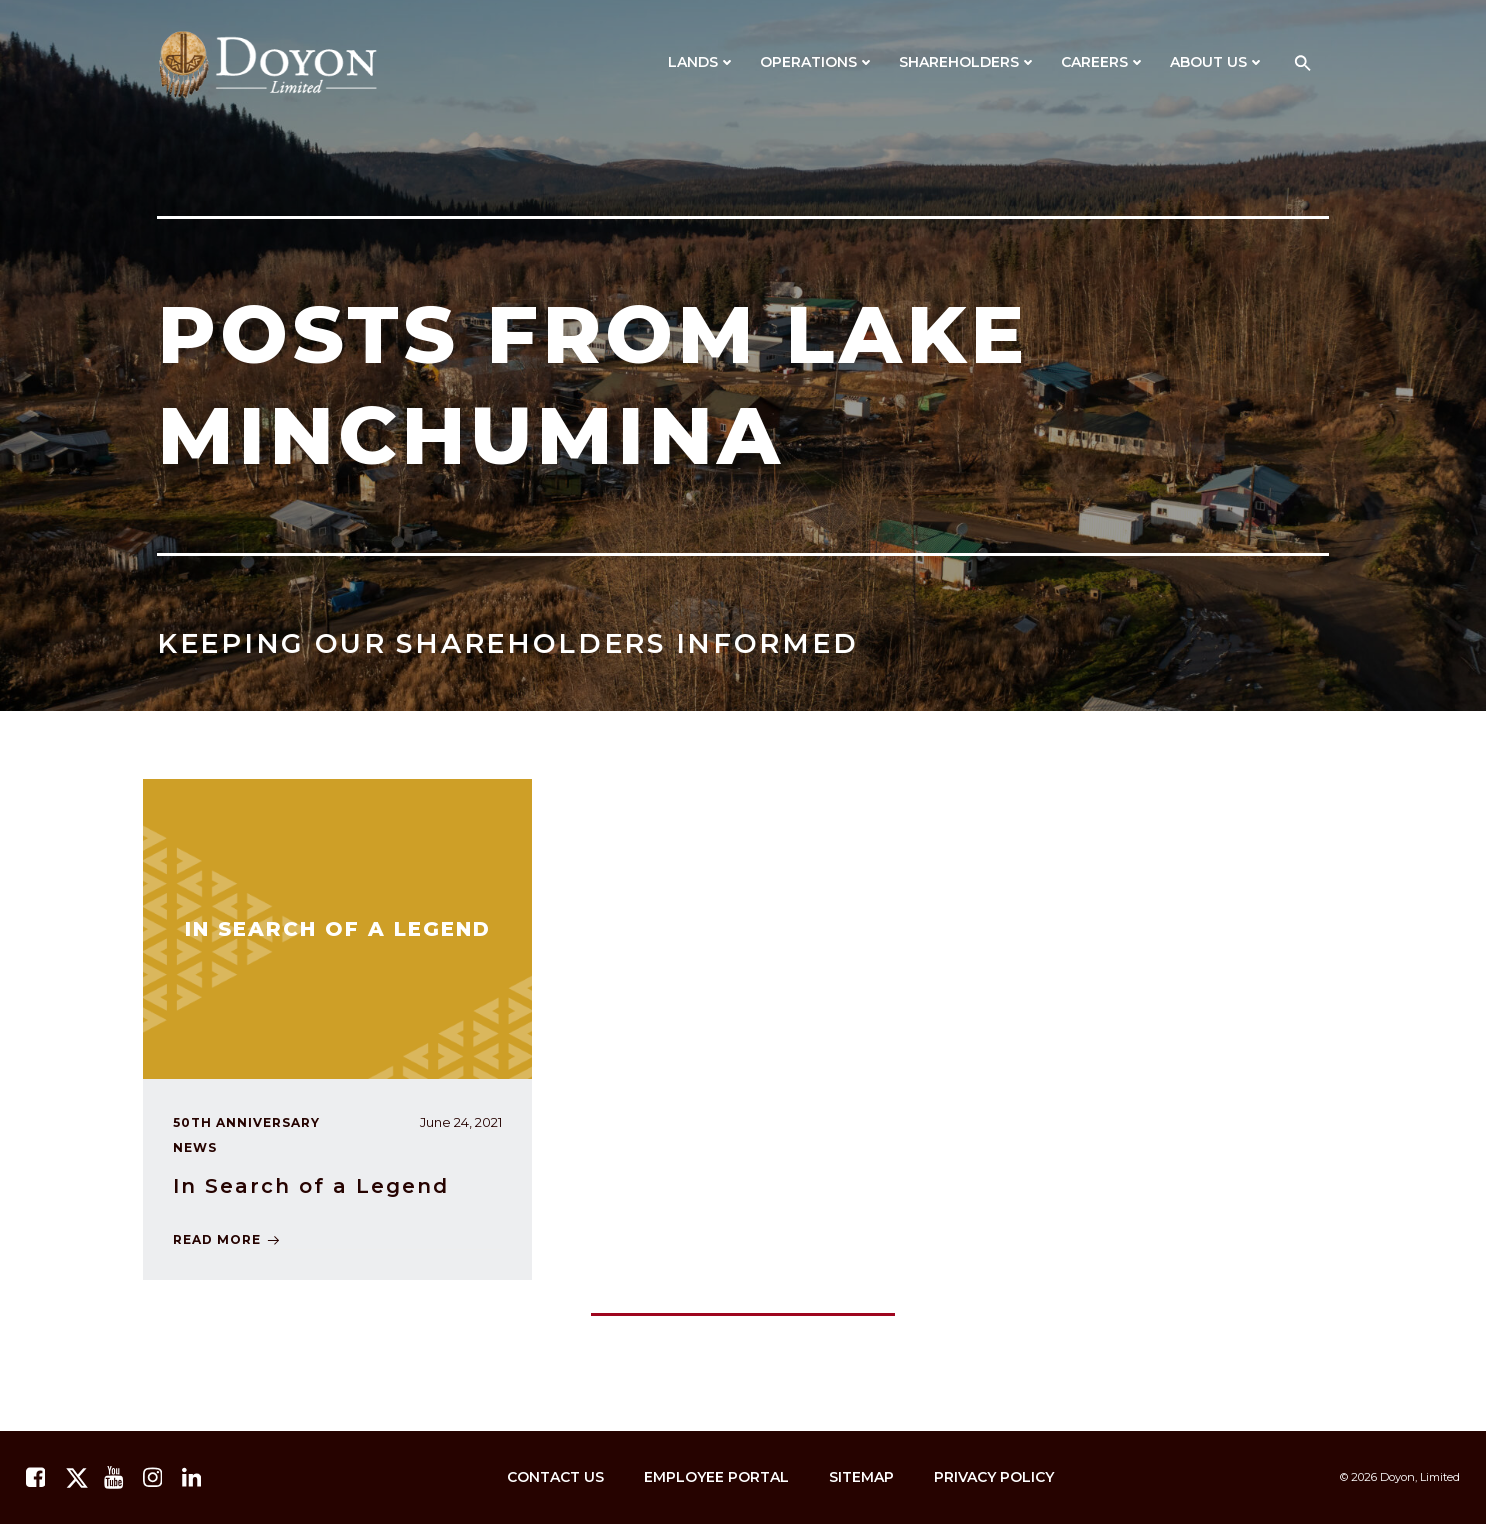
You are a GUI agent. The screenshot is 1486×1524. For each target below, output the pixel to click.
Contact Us (555, 1477)
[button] (1303, 64)
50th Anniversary (246, 1122)
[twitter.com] (77, 1478)
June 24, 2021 (461, 1122)
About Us (1217, 62)
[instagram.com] (155, 1478)
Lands (702, 62)
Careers (1103, 62)
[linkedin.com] (194, 1478)
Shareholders (968, 62)
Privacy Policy (994, 1477)
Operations (817, 62)
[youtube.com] (116, 1478)
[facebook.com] (38, 1478)
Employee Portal (716, 1477)
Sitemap (861, 1477)
